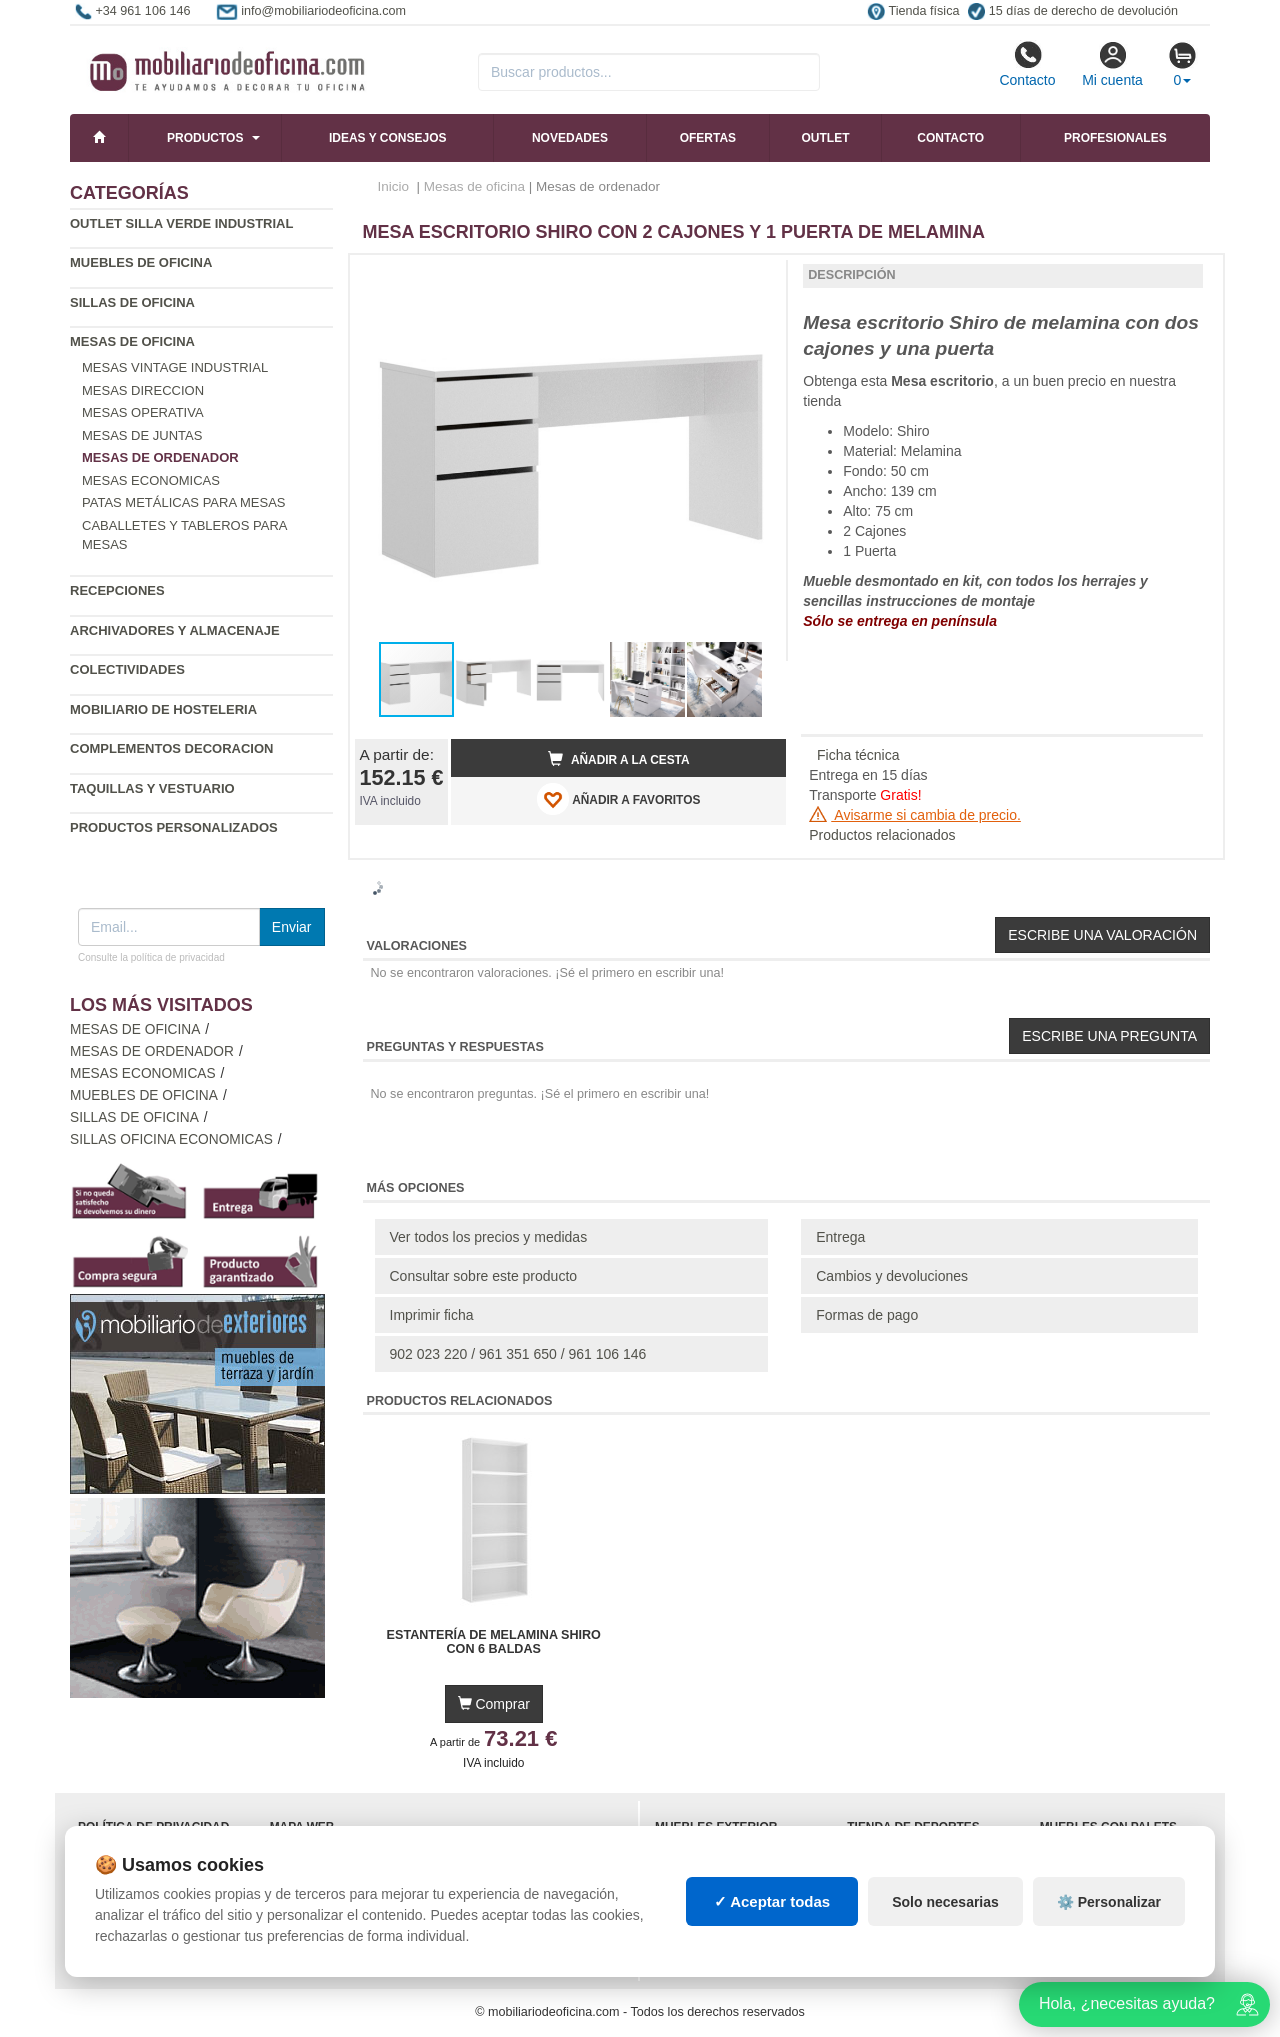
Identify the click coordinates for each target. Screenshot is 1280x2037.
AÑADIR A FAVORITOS (618, 799)
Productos (205, 138)
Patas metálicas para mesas (183, 502)
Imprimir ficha (432, 1315)
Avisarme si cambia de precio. (915, 815)
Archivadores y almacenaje (175, 630)
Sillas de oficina (132, 302)
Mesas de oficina (132, 341)
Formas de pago (867, 1315)
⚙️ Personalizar (1109, 1902)
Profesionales (1115, 138)
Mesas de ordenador (152, 1051)
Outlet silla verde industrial (181, 223)
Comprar (494, 1704)
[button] (753, 278)
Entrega (840, 1237)
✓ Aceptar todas (772, 1901)
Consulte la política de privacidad (151, 957)
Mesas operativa (143, 412)
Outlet (826, 138)
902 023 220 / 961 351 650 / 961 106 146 (518, 1354)
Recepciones (117, 590)
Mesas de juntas (142, 435)
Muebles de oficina (141, 262)
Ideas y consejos (388, 138)
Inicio (394, 186)
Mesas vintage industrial (175, 367)
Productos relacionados (882, 835)
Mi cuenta (1112, 64)
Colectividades (127, 669)
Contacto (1027, 64)
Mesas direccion (143, 390)
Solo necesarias (945, 1902)
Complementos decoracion (171, 748)
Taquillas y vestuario (152, 788)
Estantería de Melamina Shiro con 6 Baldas (494, 1642)
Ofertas (708, 138)
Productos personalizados (174, 827)
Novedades (570, 138)
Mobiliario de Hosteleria (163, 709)
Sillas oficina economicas (171, 1139)
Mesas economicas (151, 480)
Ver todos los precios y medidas (489, 1237)
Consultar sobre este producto (484, 1276)
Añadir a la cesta (619, 759)
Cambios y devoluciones (892, 1276)
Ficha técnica (858, 755)
